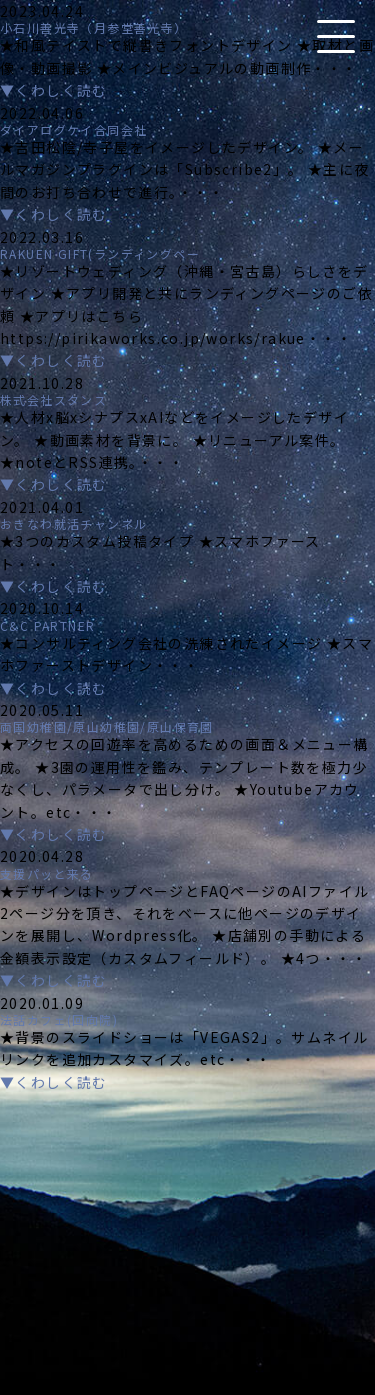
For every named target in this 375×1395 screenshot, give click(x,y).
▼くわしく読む (54, 90)
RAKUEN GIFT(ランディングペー (100, 253)
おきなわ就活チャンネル (73, 523)
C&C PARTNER (47, 625)
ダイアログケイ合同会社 (73, 129)
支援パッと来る (47, 873)
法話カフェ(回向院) (59, 1019)
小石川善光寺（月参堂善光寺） (94, 27)
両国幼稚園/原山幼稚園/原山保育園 (107, 726)
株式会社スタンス (53, 399)
